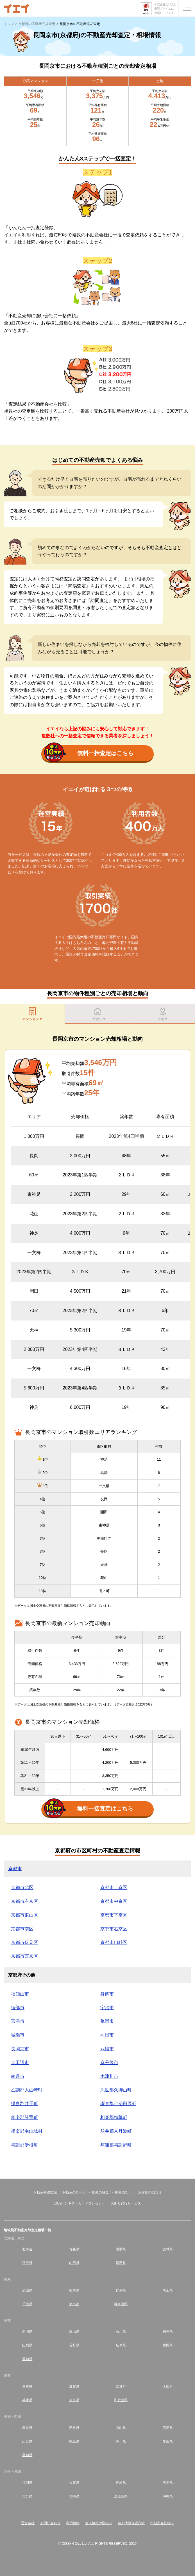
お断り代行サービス (126, 2203)
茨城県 (27, 2290)
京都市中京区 (113, 1901)
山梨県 (27, 2345)
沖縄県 (168, 2496)
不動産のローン (74, 2192)
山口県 (27, 2441)
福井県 (168, 2331)
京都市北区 (22, 1887)
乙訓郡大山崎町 (26, 2089)
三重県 (27, 2387)
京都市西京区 (24, 1956)
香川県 (121, 2441)
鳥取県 (27, 2428)
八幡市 (107, 2048)
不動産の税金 (99, 2192)
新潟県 (27, 2331)
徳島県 (74, 2441)
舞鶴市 (107, 1993)
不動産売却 (120, 2192)
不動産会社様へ (162, 2523)
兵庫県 (27, 2400)
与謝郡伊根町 (24, 2145)
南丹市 (17, 2076)
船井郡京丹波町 (116, 2131)
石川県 (121, 2331)
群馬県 (121, 2290)
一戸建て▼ (97, 1014)
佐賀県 (74, 2483)
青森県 (74, 2249)
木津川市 (109, 2076)
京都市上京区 (113, 1887)
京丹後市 (109, 2062)
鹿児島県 (121, 2496)
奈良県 (74, 2400)
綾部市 (17, 2007)
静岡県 (168, 2345)
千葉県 (27, 2304)
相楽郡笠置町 (24, 2117)
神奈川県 (121, 2304)
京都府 (121, 2387)
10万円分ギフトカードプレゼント (79, 2203)
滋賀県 (74, 2387)
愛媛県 (168, 2441)
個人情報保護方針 (131, 2523)
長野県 (74, 2345)
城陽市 (17, 2035)
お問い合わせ (50, 2523)
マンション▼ (32, 1014)
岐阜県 (121, 2345)
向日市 (107, 2035)
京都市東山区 (24, 1915)
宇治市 (107, 2007)
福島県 (121, 2263)
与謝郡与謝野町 (116, 2145)
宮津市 (17, 2021)
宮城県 (168, 2249)
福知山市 (20, 1993)
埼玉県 (168, 2290)
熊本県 (168, 2483)
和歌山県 (121, 2400)
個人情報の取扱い (98, 2523)
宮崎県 (74, 2496)
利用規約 (73, 2523)
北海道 (27, 2249)
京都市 (15, 1868)
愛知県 (27, 2359)
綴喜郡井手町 (24, 2103)
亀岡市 (107, 2021)
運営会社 (28, 2523)
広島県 (168, 2428)
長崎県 (121, 2483)
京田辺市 (20, 2062)
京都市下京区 (113, 1915)
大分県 (27, 2496)
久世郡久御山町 (116, 2089)
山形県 (74, 2263)
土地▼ (163, 1014)
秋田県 (27, 2263)
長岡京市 (20, 2048)
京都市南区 (22, 1928)
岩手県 (121, 2249)
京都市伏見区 (24, 1942)
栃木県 (74, 2290)
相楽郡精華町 (113, 2117)
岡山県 (121, 2428)
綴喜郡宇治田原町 (118, 2103)
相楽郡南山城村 (26, 2131)
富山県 (74, 2331)
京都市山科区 (113, 1942)
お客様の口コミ (150, 2192)
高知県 (27, 2455)
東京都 (74, 2304)
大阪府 (168, 2387)
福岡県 (27, 2483)
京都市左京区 (24, 1901)
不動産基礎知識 (45, 2192)
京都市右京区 (113, 1928)
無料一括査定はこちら (88, 753)
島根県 (74, 2428)
